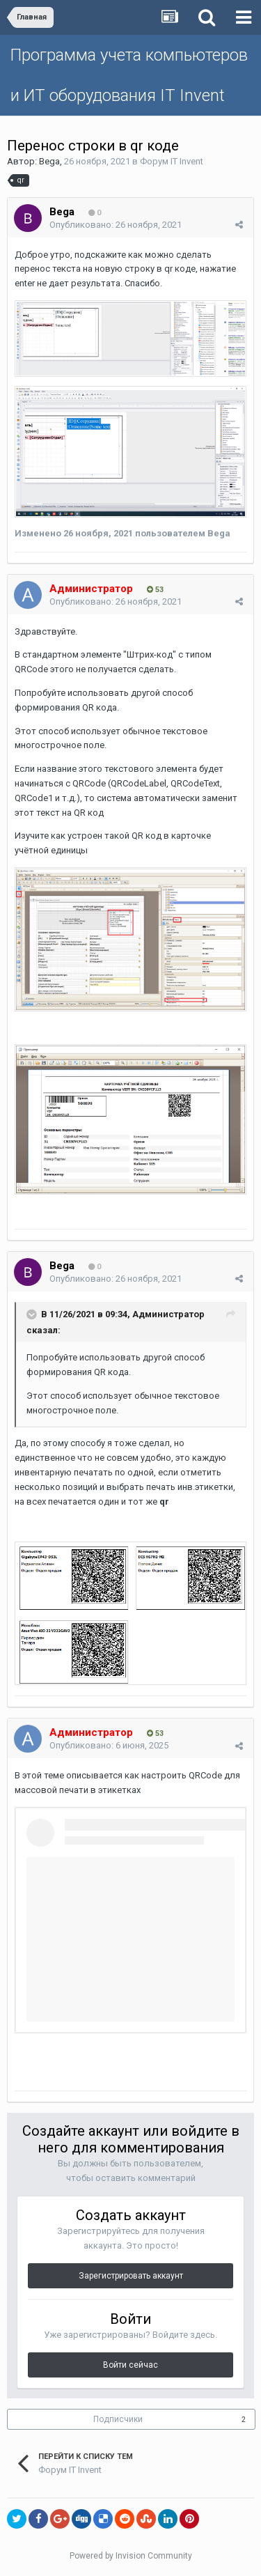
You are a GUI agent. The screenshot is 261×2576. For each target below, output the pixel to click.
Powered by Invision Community (131, 2556)
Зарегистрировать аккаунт (131, 2276)
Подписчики (118, 2419)
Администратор (168, 1314)
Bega (49, 161)
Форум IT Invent (171, 161)
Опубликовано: (115, 224)
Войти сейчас (130, 2365)
